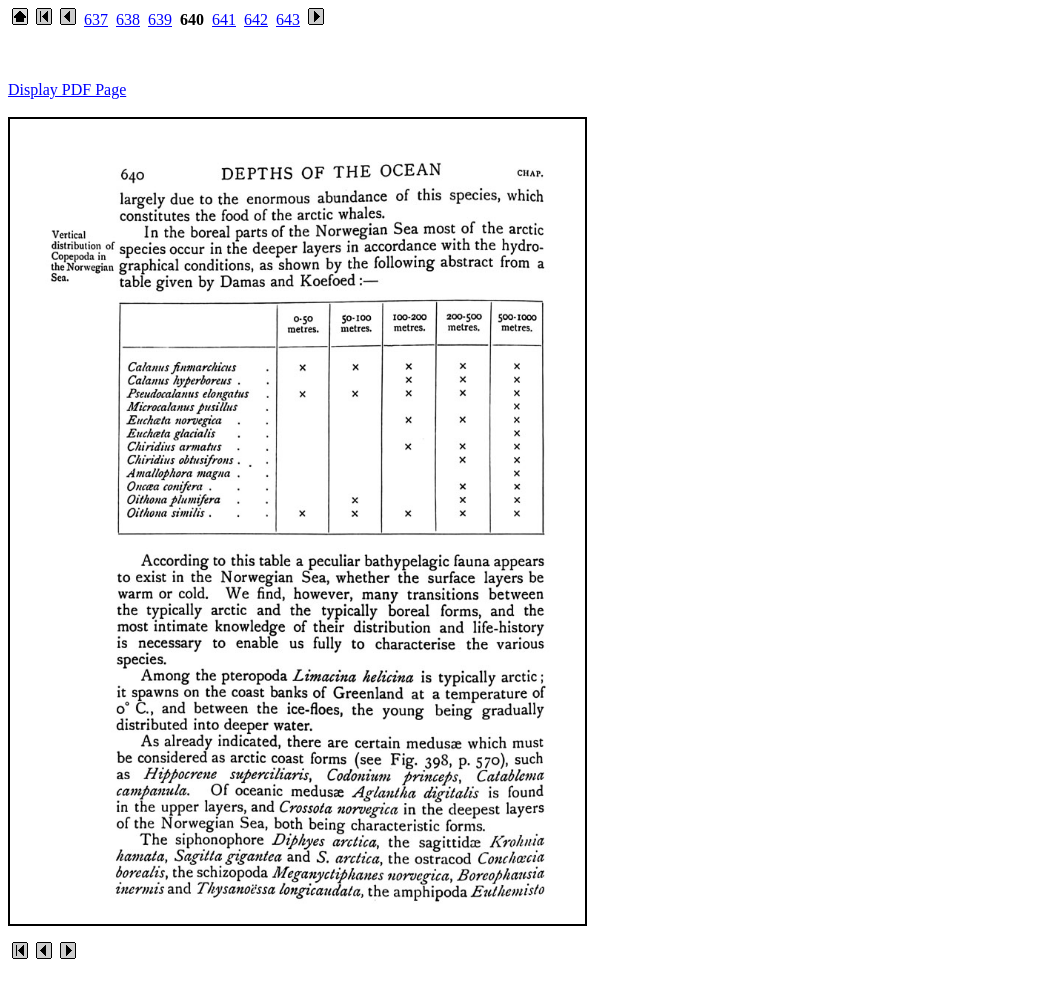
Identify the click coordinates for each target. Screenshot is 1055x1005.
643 (288, 19)
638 (128, 19)
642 (256, 19)
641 (224, 19)
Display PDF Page (67, 89)
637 (96, 19)
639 (160, 19)
